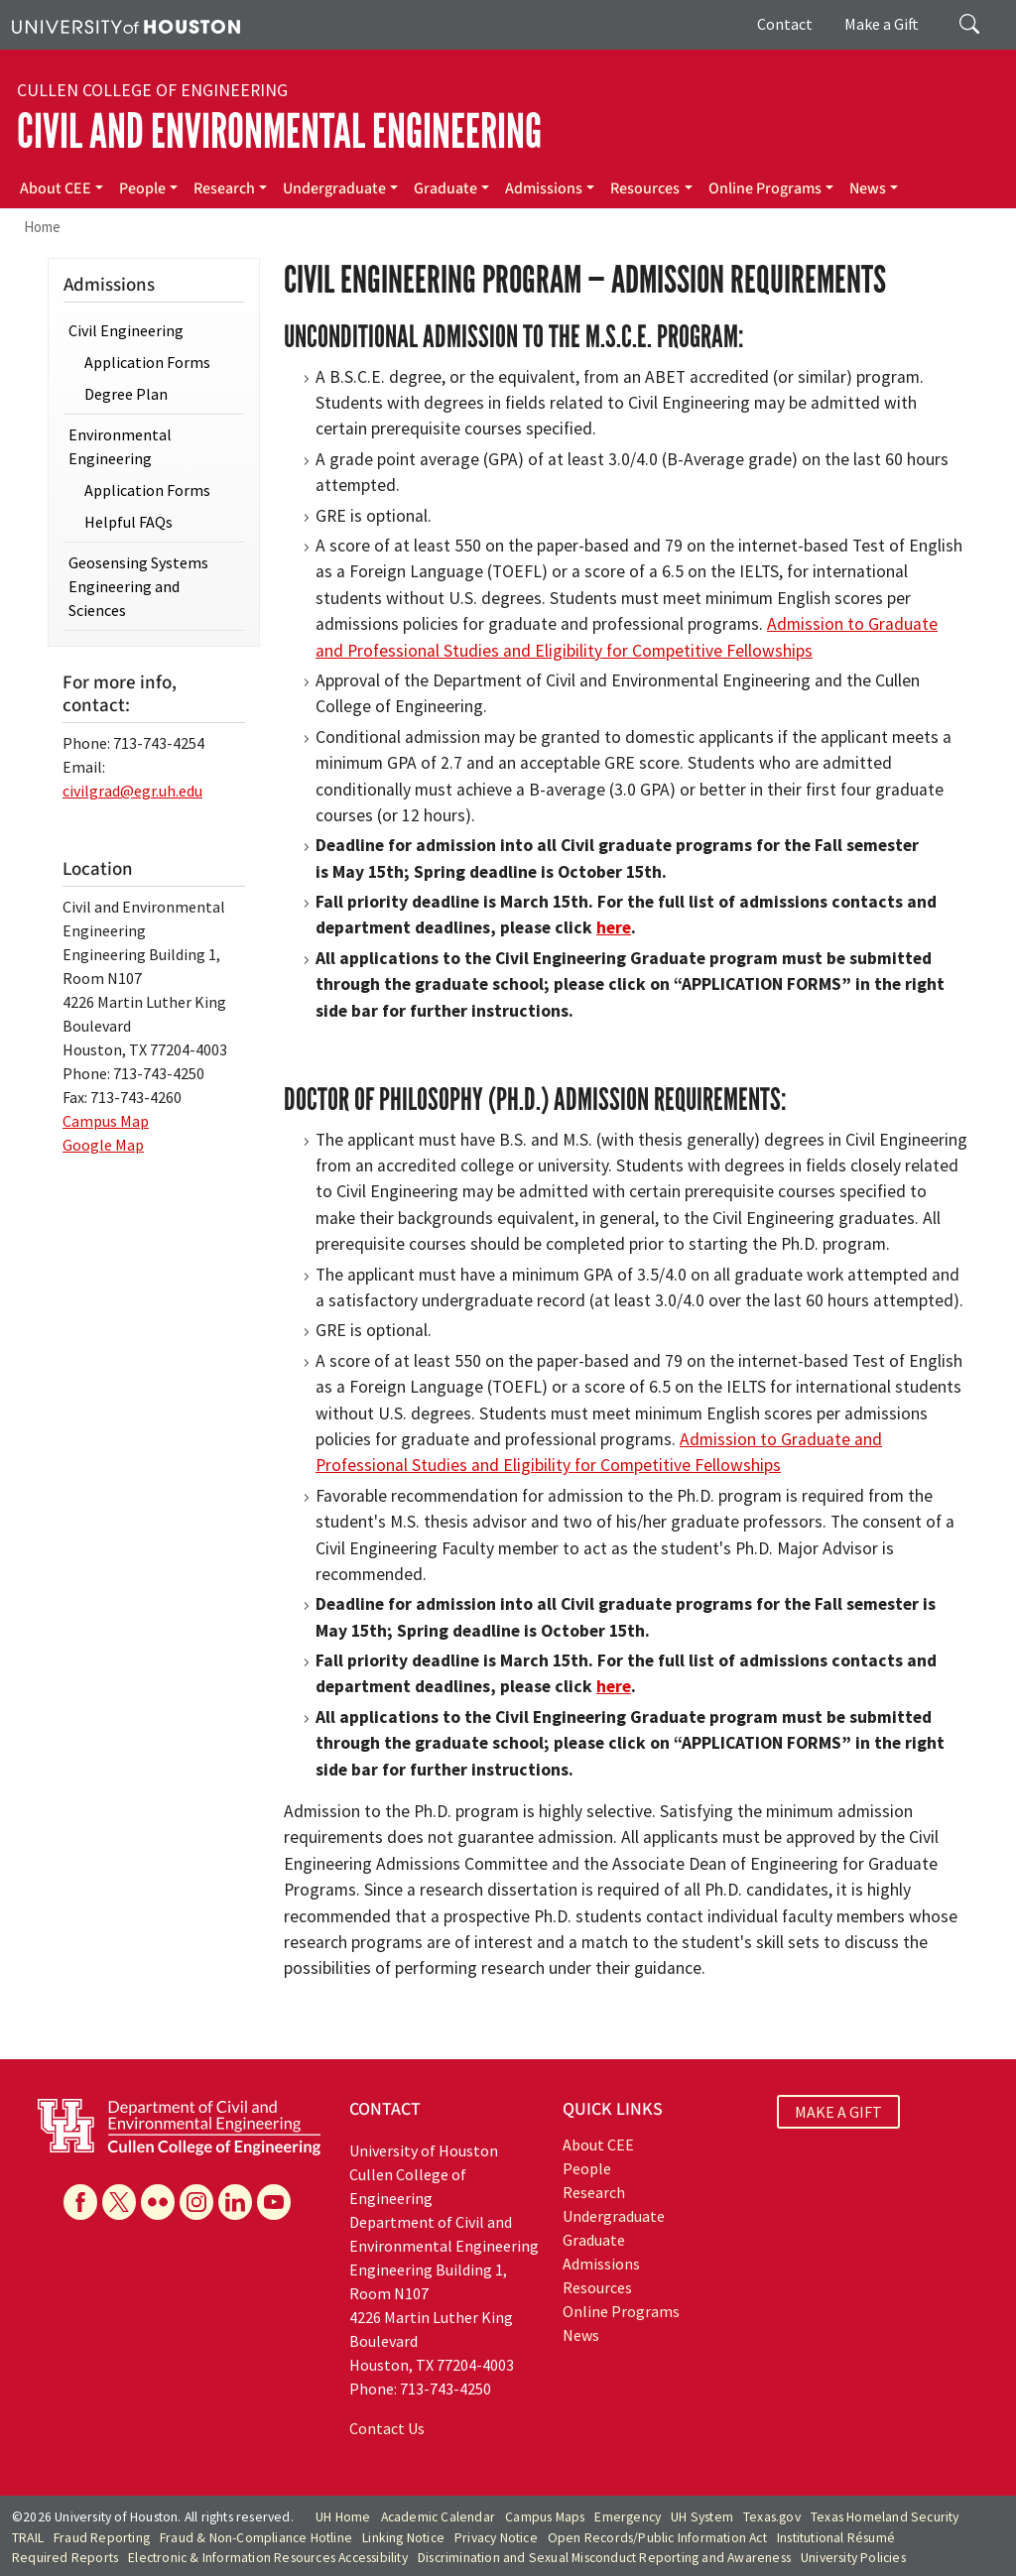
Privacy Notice (496, 2537)
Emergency (627, 2517)
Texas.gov (772, 2517)
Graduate (445, 188)
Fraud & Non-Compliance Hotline (256, 2537)
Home (42, 226)
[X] (119, 2202)
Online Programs (765, 188)
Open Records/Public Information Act (657, 2537)
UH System (702, 2517)
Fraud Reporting (102, 2537)
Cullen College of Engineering (152, 90)
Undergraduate (334, 188)
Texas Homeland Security (885, 2517)
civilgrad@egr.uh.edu (132, 790)
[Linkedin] (235, 2202)
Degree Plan (126, 394)
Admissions (543, 188)
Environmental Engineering (120, 446)
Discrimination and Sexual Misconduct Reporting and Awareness (604, 2557)
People (142, 188)
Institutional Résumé (836, 2537)
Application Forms (147, 362)
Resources (645, 188)
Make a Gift (881, 24)
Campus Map (106, 1121)
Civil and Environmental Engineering (279, 131)
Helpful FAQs (128, 522)
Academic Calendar (438, 2517)
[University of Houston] (126, 25)
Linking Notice (403, 2537)
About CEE (55, 188)
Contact (785, 24)
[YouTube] (274, 2202)
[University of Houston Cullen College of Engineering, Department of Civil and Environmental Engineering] (179, 2125)
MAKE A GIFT (838, 2112)
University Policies (853, 2557)
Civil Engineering (126, 330)
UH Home (343, 2517)
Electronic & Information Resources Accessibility (268, 2557)
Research (224, 188)
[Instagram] (196, 2202)
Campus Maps (544, 2517)
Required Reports (65, 2557)
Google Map (103, 1145)
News (867, 188)
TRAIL (28, 2537)
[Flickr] (158, 2202)
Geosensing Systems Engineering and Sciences (138, 586)
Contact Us (387, 2428)
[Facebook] (80, 2202)
